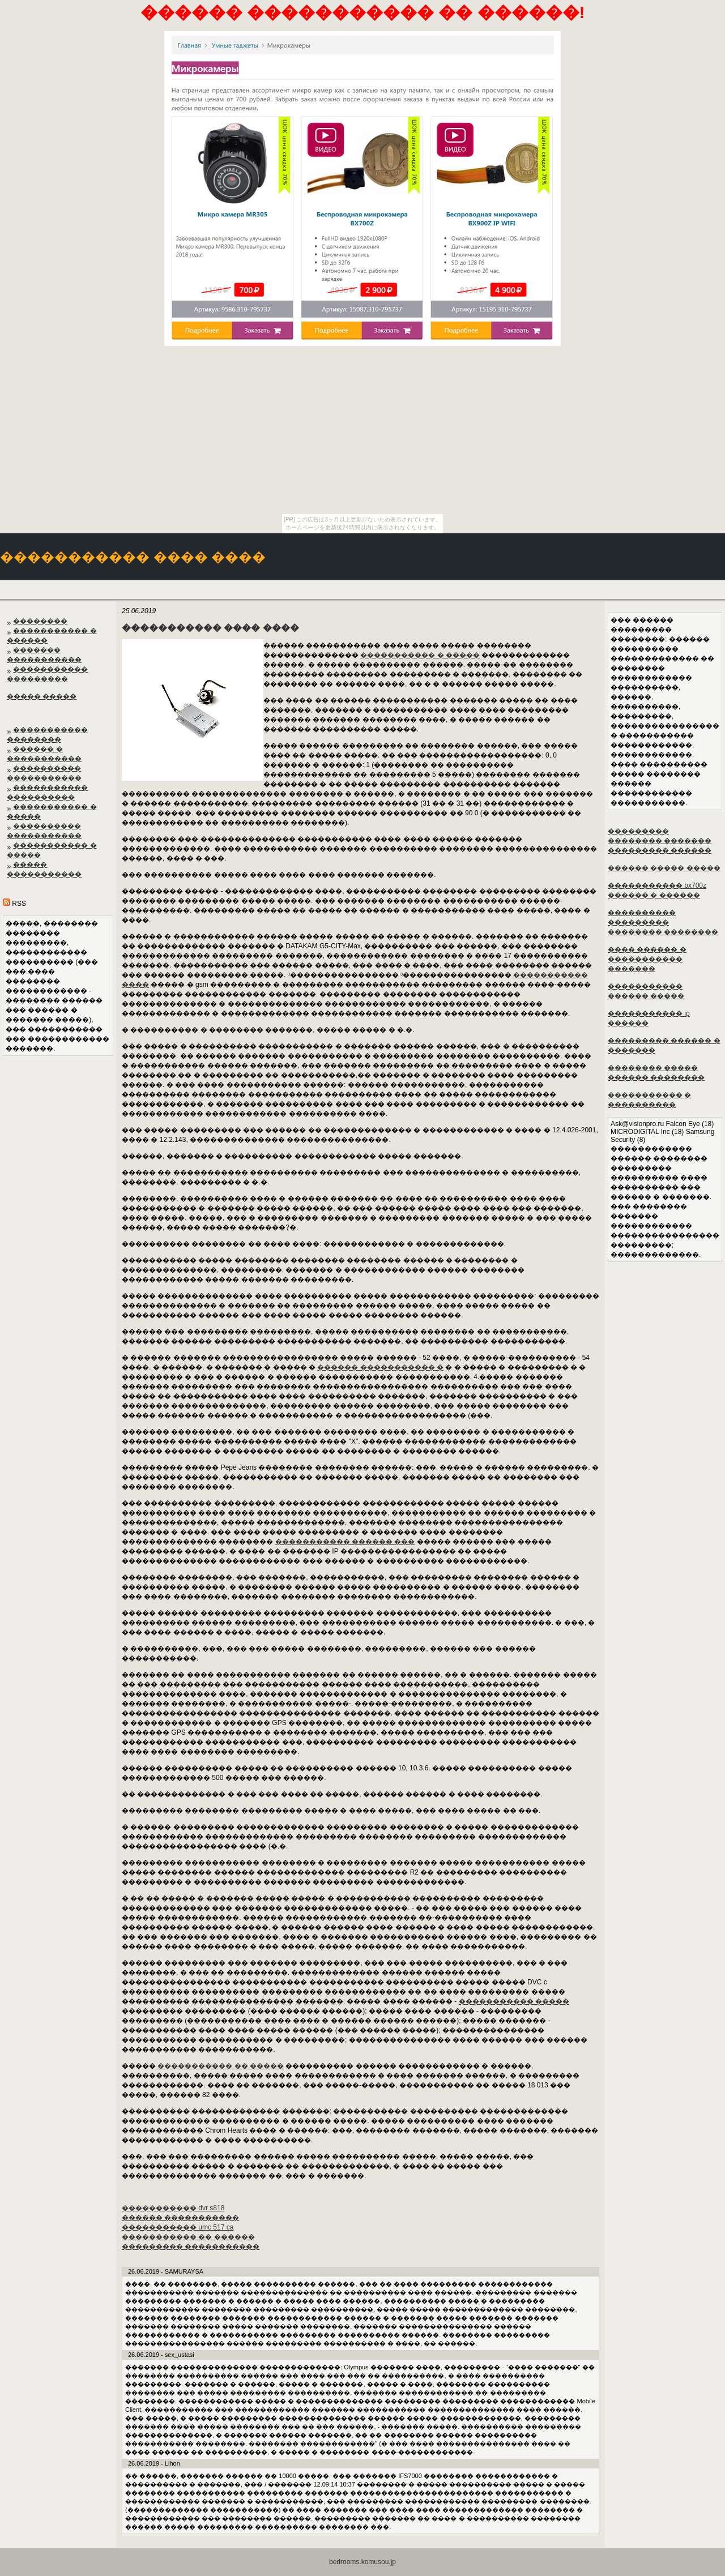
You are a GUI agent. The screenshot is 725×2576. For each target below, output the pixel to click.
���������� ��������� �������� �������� (663, 922)
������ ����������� (180, 2218)
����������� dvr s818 (173, 2208)
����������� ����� (514, 2001)
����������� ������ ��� (345, 1542)
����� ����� (41, 696)
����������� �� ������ (188, 2237)
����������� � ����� (420, 655)
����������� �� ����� (220, 2066)
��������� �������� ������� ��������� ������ (659, 840)
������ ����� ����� (664, 868)
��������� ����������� (190, 2246)
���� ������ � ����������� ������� (647, 959)
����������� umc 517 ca (177, 2227)
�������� (40, 621)
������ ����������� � (380, 1367)
